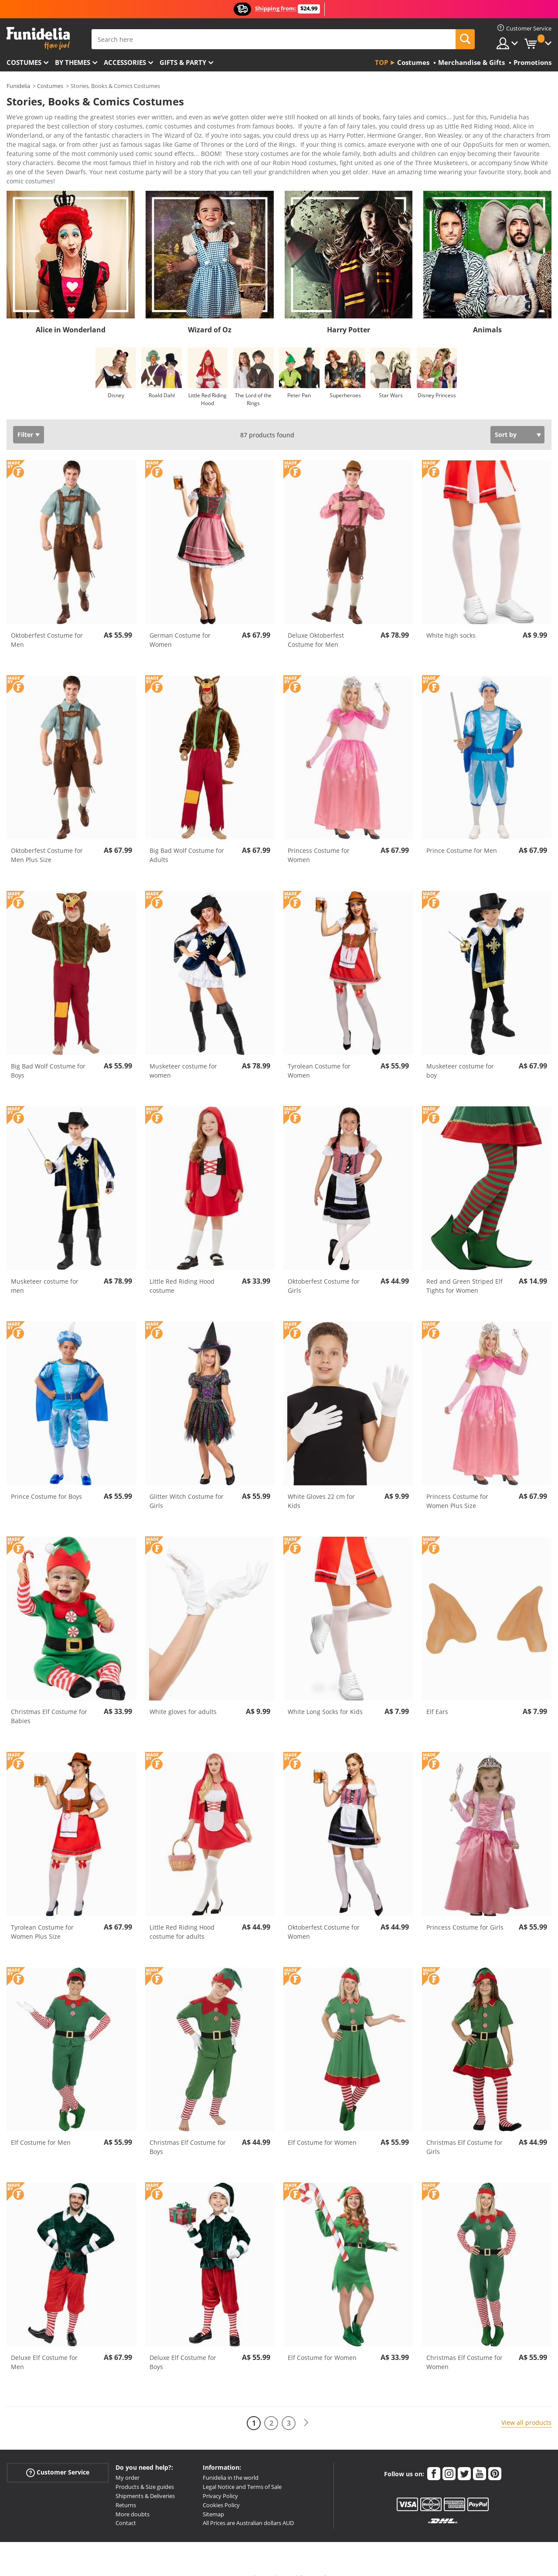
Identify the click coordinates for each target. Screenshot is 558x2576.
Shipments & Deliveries (145, 2481)
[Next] (306, 2407)
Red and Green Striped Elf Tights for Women (464, 1270)
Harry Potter (348, 314)
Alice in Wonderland (70, 314)
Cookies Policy (221, 2490)
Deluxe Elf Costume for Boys (183, 2347)
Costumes (24, 62)
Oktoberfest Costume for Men (47, 624)
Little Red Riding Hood (207, 384)
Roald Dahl (162, 380)
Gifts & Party (183, 62)
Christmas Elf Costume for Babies (49, 1701)
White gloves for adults (183, 1696)
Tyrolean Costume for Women (319, 1055)
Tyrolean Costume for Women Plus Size (42, 1916)
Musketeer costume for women (183, 1055)
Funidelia (18, 86)
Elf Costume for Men (41, 2127)
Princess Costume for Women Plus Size (457, 1485)
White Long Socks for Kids (325, 1696)
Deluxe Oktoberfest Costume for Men (316, 624)
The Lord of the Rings (253, 384)
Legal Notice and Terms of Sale (242, 2471)
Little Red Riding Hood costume (182, 1270)
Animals (487, 314)
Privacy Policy (220, 2481)
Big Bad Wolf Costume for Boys (48, 1055)
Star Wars (391, 380)
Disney (116, 380)
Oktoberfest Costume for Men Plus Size (47, 840)
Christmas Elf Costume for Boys (188, 2131)
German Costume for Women (180, 624)
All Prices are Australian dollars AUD (248, 2508)
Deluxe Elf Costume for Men (44, 2347)
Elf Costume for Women (322, 2127)
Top (381, 62)
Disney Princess (437, 380)
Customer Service (57, 2457)
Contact (126, 2508)
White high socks (451, 620)
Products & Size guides (145, 2471)
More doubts (133, 2499)
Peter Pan (299, 380)
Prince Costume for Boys (46, 1481)
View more (31, 165)
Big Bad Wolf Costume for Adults (187, 840)
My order (128, 2462)
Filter (25, 419)
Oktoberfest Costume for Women (324, 1916)
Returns (126, 2490)
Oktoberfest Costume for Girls (324, 1270)
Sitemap (213, 2499)
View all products (526, 2407)
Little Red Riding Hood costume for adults (182, 1916)
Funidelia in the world (231, 2462)
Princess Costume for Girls (465, 1912)
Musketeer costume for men (44, 1270)
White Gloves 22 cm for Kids (321, 1485)
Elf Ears (437, 1696)
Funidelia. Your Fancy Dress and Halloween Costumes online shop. (38, 38)
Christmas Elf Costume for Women (464, 2347)
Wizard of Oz (209, 314)
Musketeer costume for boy (460, 1055)
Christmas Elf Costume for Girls (464, 2131)
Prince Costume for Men (461, 835)
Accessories (125, 62)
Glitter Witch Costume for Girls (187, 1485)
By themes (72, 62)
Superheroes (345, 380)
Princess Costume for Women (319, 840)
